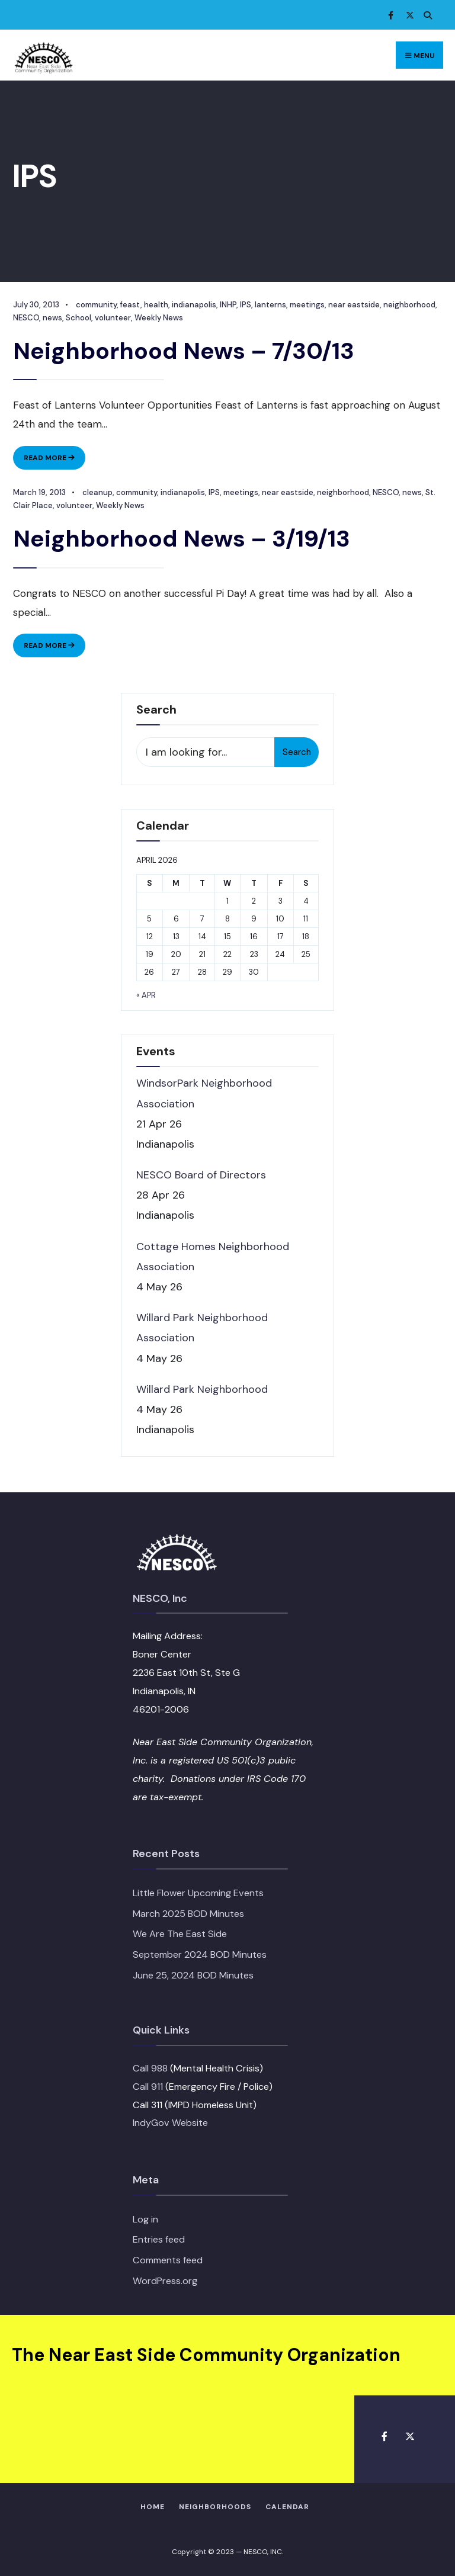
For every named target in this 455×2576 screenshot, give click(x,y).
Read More (53, 460)
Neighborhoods (215, 2506)
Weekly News (157, 318)
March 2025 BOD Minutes (188, 1913)
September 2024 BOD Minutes (200, 1954)
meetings (306, 305)
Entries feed (159, 2239)
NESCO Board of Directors (201, 1174)
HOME (152, 2506)
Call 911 (148, 2086)
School (77, 318)
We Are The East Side (180, 1934)
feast (129, 305)
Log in (145, 2218)
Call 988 (150, 2067)
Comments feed (168, 2259)
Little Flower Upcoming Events (198, 1892)
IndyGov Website (170, 2122)
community (95, 305)
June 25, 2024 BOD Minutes (193, 1974)
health (155, 305)
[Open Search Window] (425, 15)
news (51, 318)
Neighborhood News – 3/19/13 (181, 538)
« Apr (146, 995)
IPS (244, 305)
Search (297, 751)
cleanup (96, 492)
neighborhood (408, 305)
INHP (227, 305)
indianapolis (193, 305)
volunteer (112, 318)
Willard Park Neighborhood (202, 1389)
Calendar (287, 2506)
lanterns (269, 305)
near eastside (353, 305)
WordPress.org (165, 2280)
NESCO (25, 318)
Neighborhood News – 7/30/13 (183, 350)
